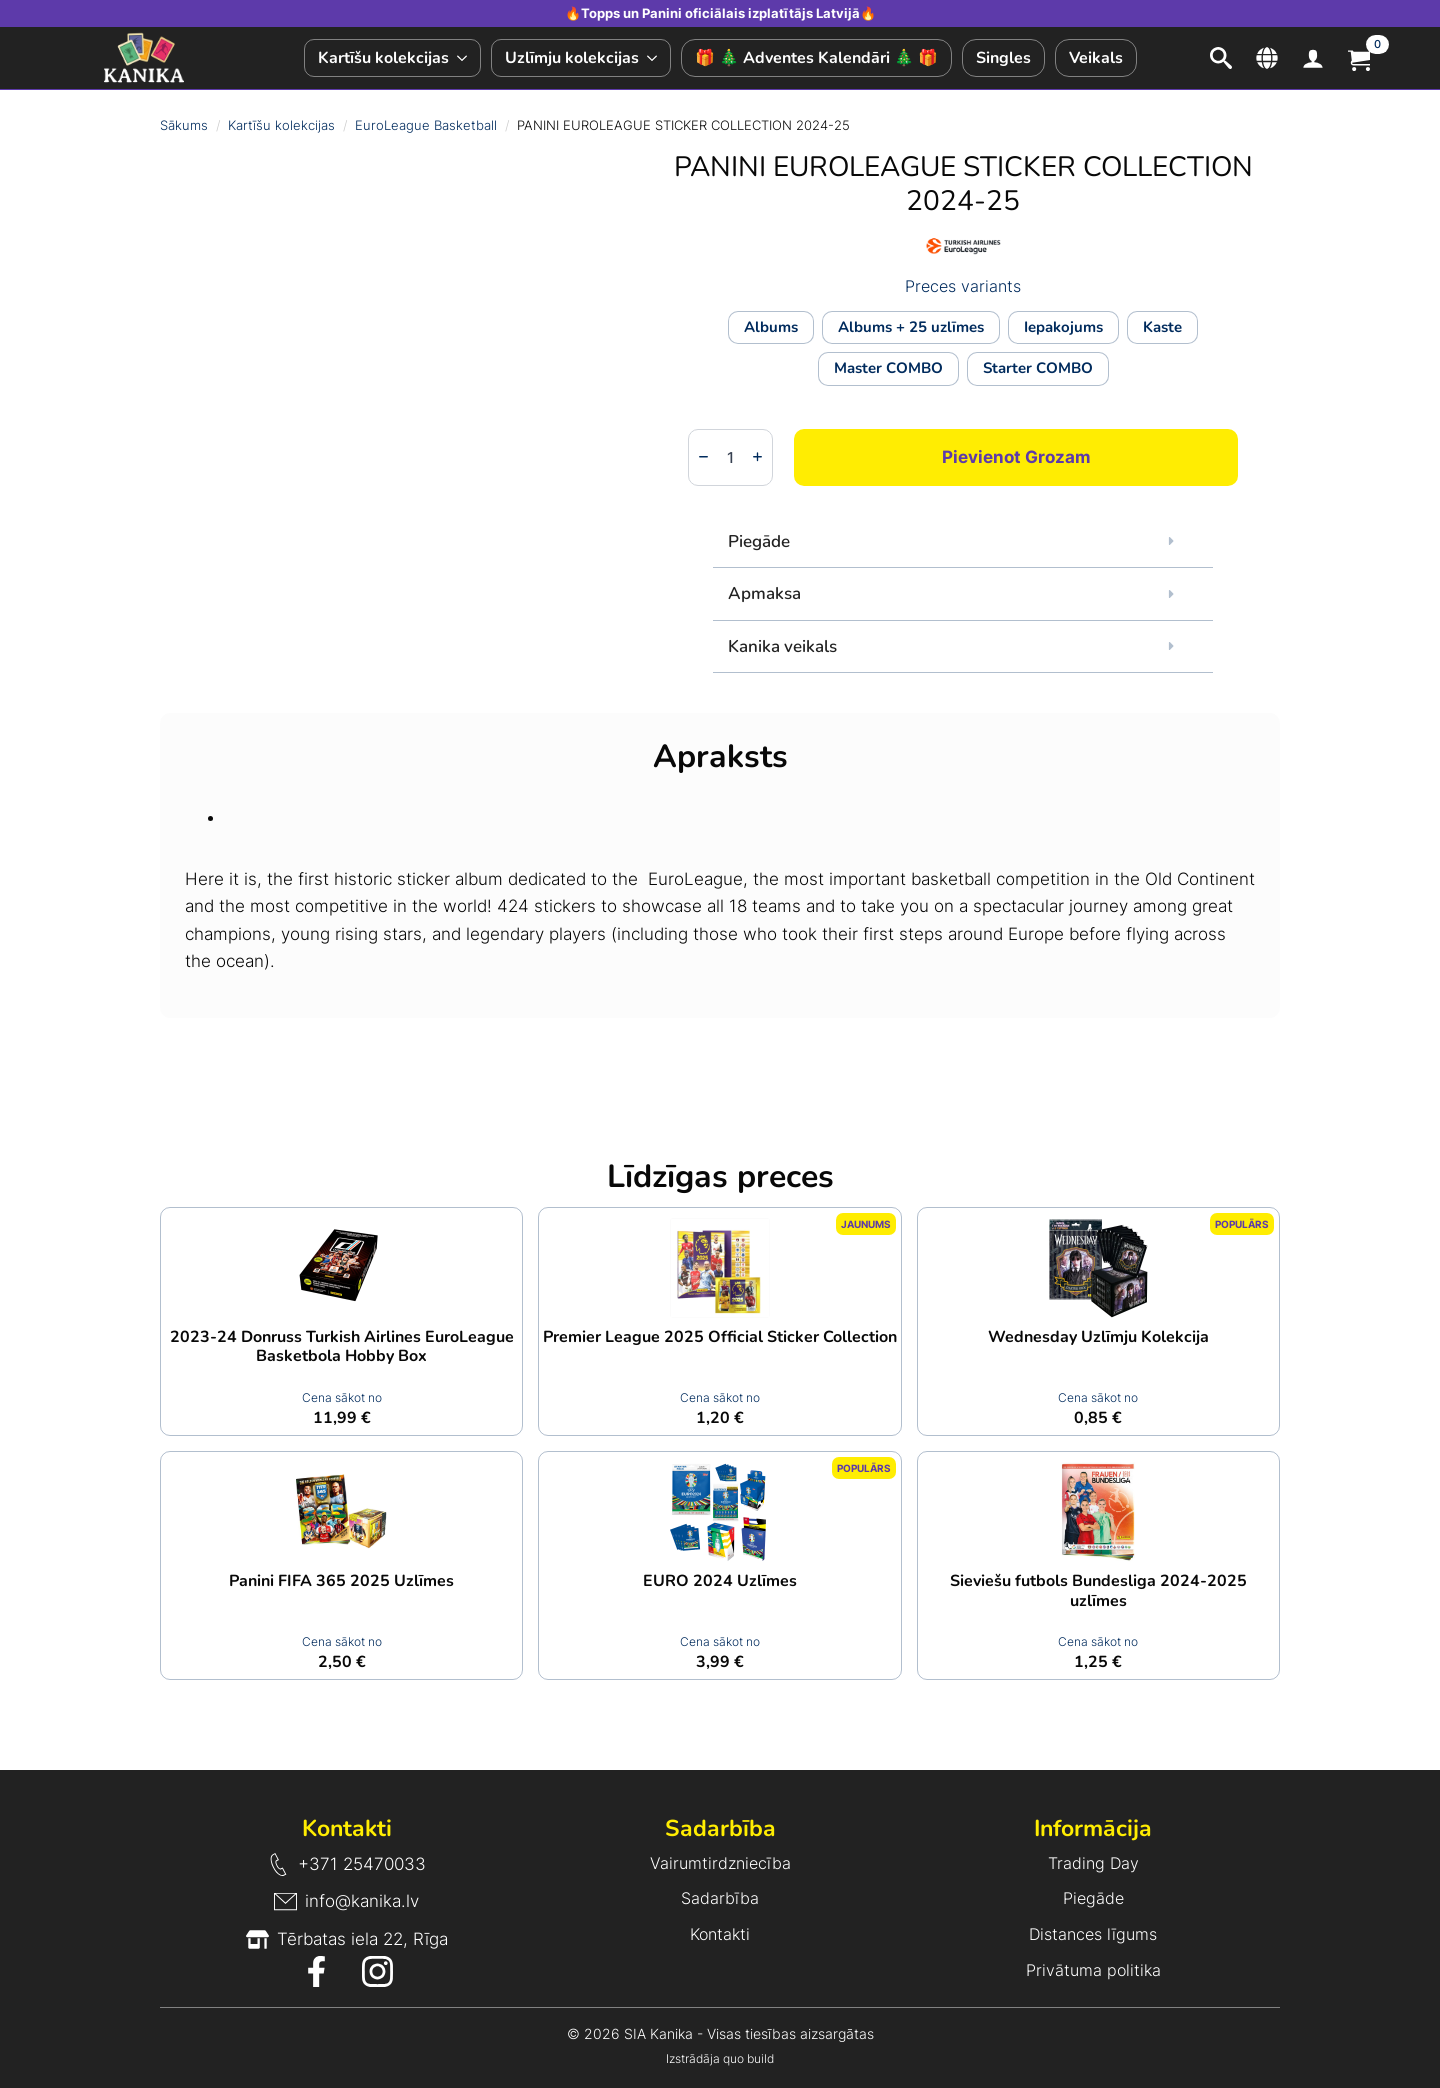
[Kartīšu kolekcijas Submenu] (464, 58)
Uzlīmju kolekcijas (572, 58)
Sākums (184, 125)
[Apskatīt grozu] (1359, 57)
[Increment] (757, 457)
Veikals (1096, 58)
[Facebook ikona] (316, 1971)
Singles (1003, 58)
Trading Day (1093, 1863)
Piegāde (1093, 1898)
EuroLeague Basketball (426, 125)
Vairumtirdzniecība (720, 1863)
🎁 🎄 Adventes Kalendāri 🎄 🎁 (816, 58)
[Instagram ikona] (377, 1971)
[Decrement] (703, 457)
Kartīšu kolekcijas (383, 58)
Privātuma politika (1093, 1970)
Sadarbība (720, 1898)
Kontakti (720, 1934)
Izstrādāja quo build (720, 2058)
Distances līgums (1093, 1934)
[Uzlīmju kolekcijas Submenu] (654, 58)
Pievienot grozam (1016, 457)
